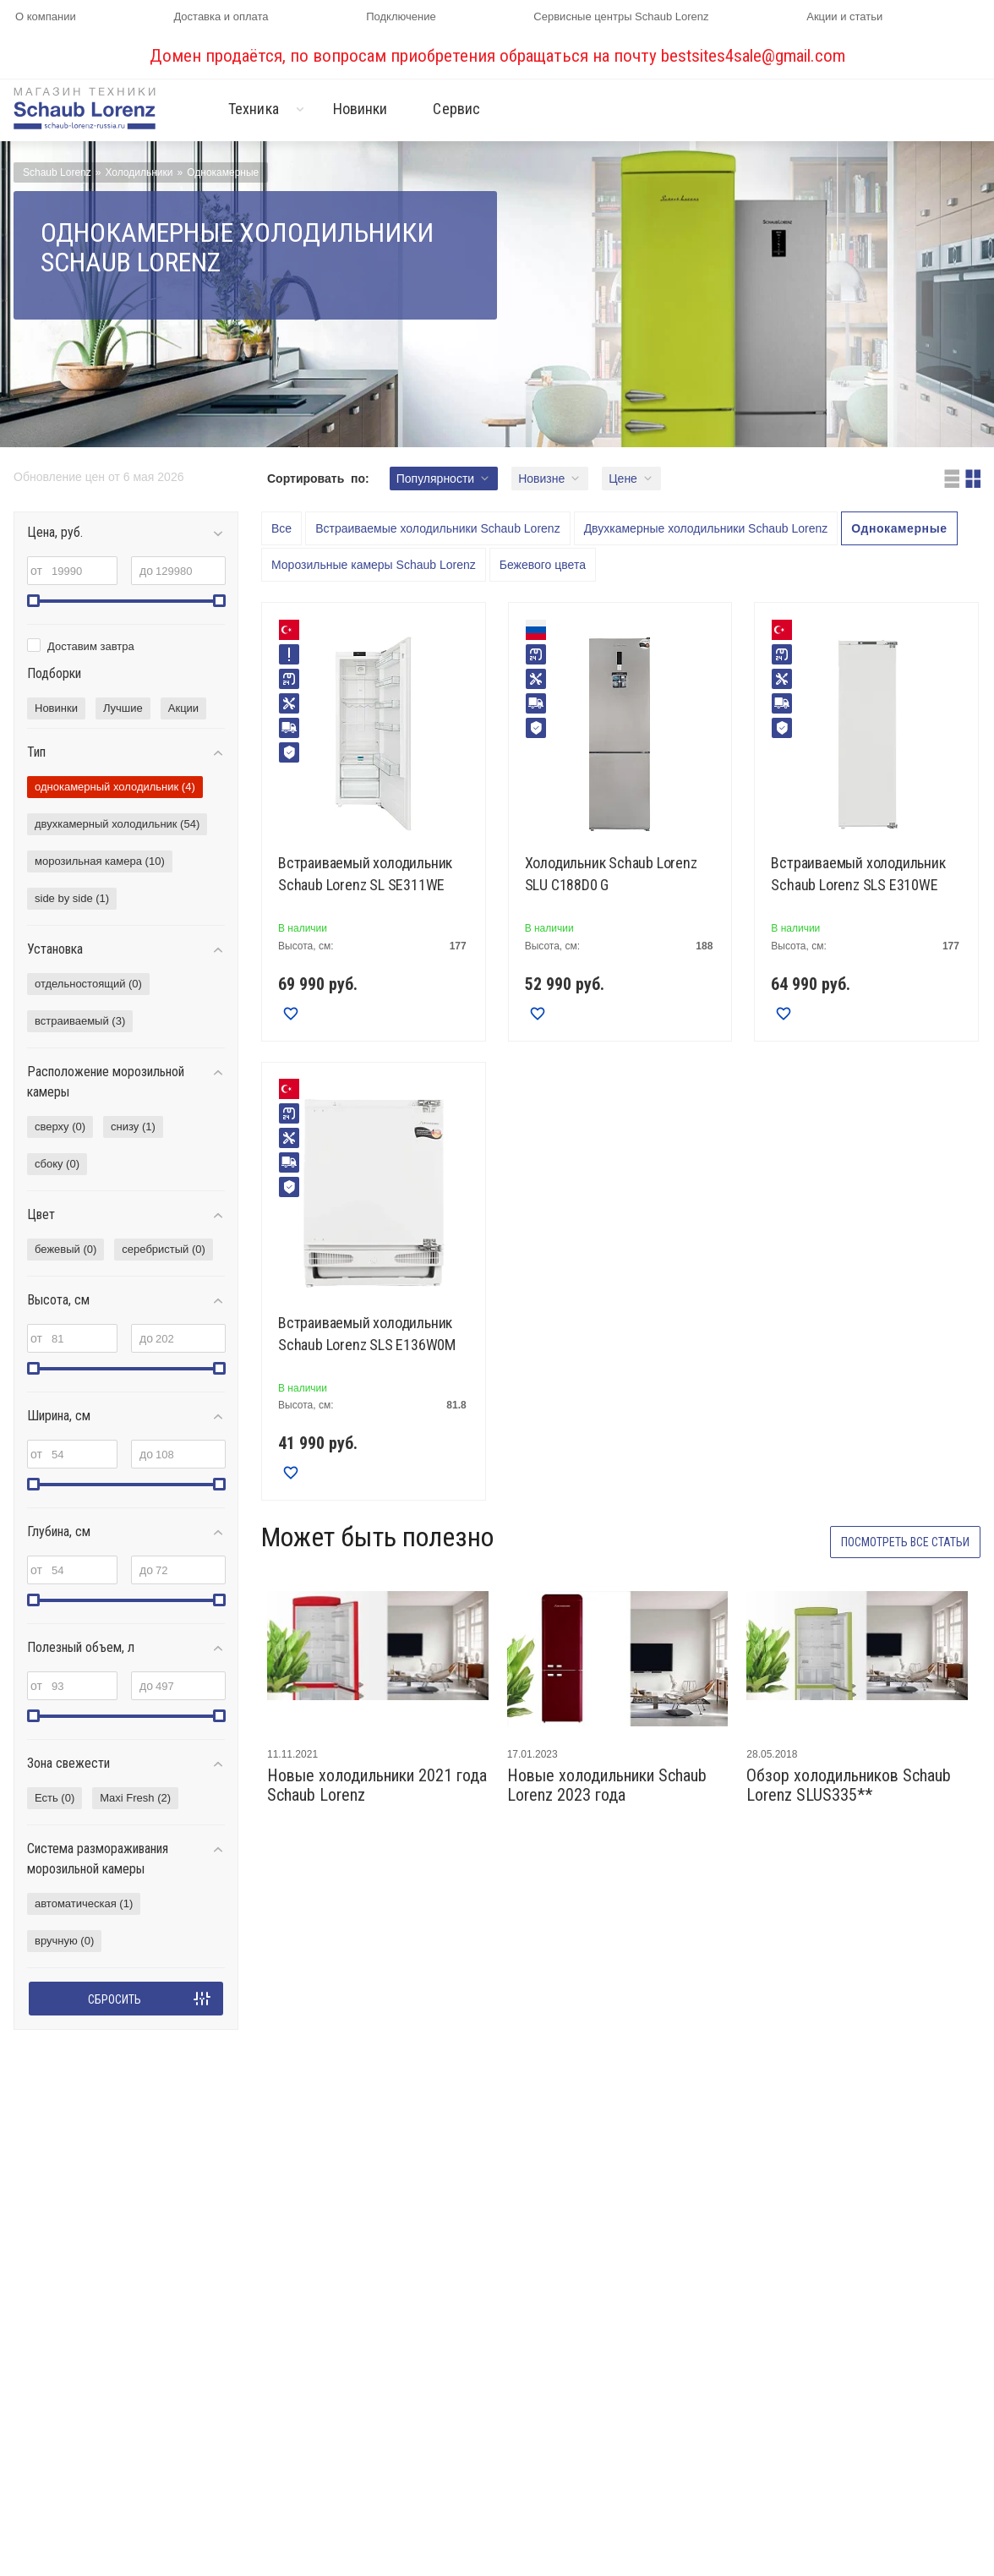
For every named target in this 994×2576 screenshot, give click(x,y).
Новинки (360, 109)
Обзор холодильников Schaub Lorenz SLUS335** (848, 1785)
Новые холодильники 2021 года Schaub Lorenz (377, 1785)
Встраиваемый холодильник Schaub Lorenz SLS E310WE (858, 874)
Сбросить (114, 1999)
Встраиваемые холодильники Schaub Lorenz (437, 528)
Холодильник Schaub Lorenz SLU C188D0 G (611, 874)
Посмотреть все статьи (905, 1542)
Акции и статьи (844, 16)
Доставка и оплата (220, 16)
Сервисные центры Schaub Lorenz (620, 16)
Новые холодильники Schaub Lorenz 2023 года (607, 1785)
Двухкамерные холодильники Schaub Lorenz (706, 528)
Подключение (400, 16)
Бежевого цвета (543, 565)
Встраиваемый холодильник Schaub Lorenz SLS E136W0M (367, 1334)
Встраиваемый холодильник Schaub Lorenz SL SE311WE (365, 874)
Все (281, 528)
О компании (45, 16)
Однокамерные (899, 528)
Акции (183, 708)
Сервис (456, 109)
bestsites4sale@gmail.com (753, 56)
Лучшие (123, 708)
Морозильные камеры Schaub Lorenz (373, 565)
